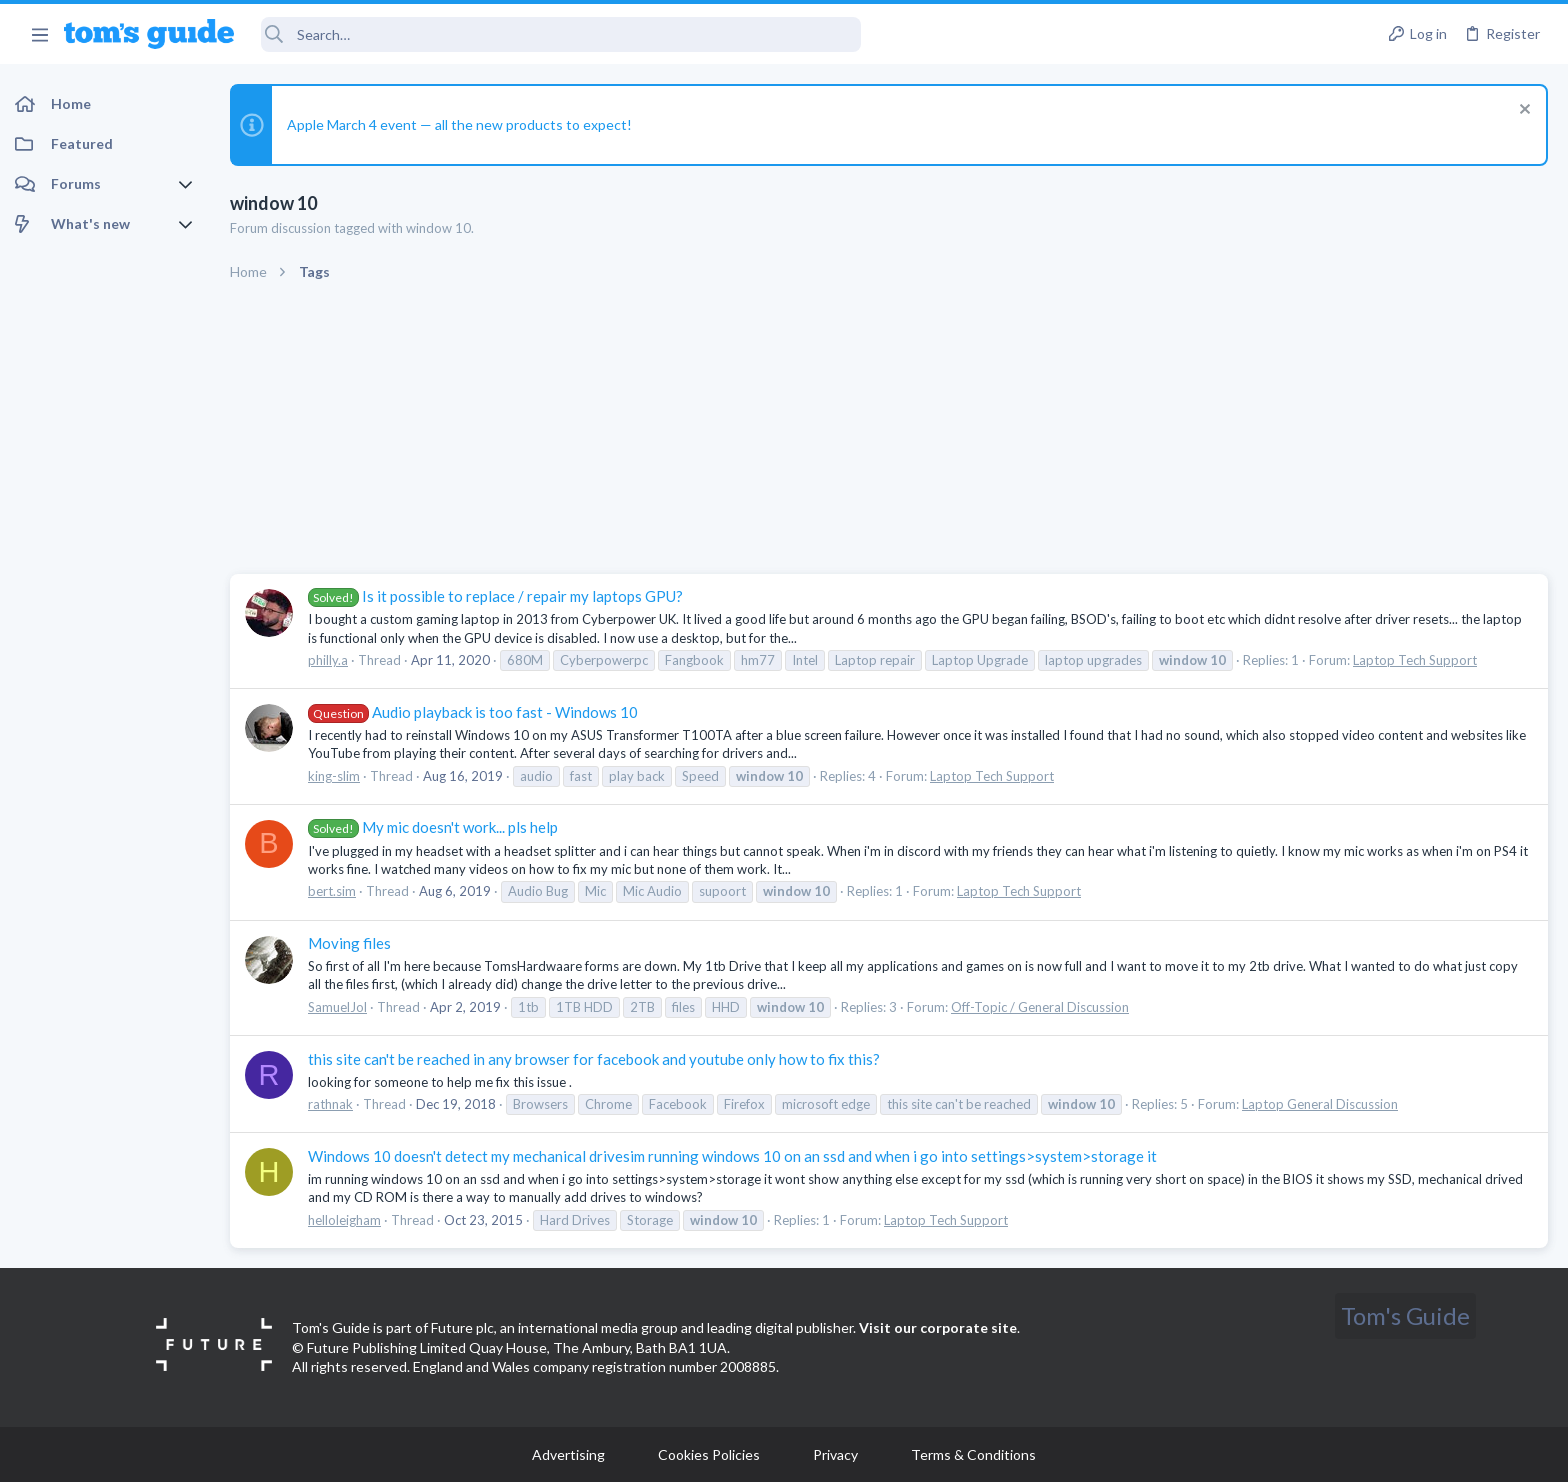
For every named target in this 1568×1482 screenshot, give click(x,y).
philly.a (328, 660)
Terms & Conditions (973, 1454)
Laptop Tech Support (1415, 660)
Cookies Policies (709, 1454)
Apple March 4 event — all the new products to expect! (459, 124)
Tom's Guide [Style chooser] (1405, 1315)
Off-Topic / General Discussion (1040, 1007)
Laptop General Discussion (1320, 1104)
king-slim (334, 776)
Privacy (835, 1454)
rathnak (330, 1104)
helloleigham (344, 1220)
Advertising (568, 1454)
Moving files (349, 943)
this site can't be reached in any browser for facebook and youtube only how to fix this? (594, 1059)
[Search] (561, 34)
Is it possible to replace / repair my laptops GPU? (495, 596)
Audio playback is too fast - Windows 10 (473, 712)
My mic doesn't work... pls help (433, 827)
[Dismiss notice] (1522, 111)
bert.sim (332, 891)
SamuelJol (337, 1007)
